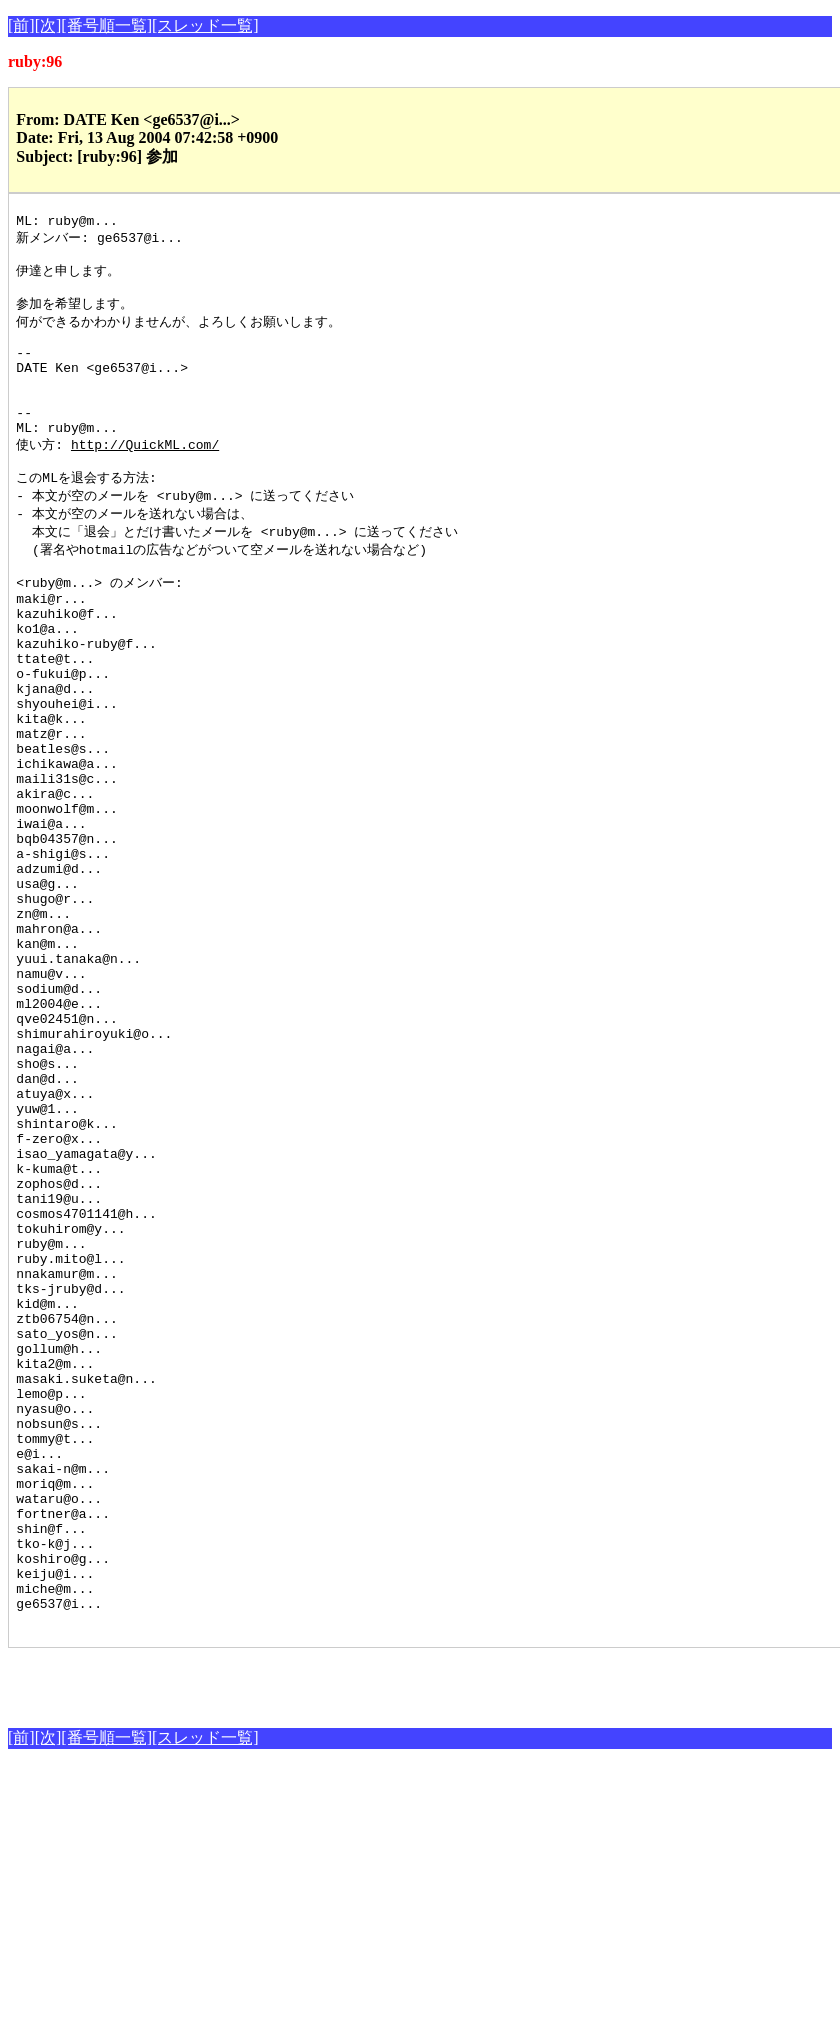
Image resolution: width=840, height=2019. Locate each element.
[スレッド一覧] (205, 25)
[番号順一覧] (106, 25)
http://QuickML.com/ (145, 479)
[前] (21, 25)
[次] (48, 25)
